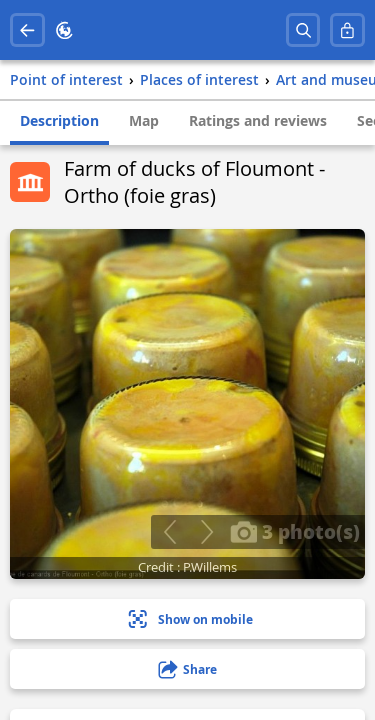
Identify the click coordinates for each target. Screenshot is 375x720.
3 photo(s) (295, 531)
